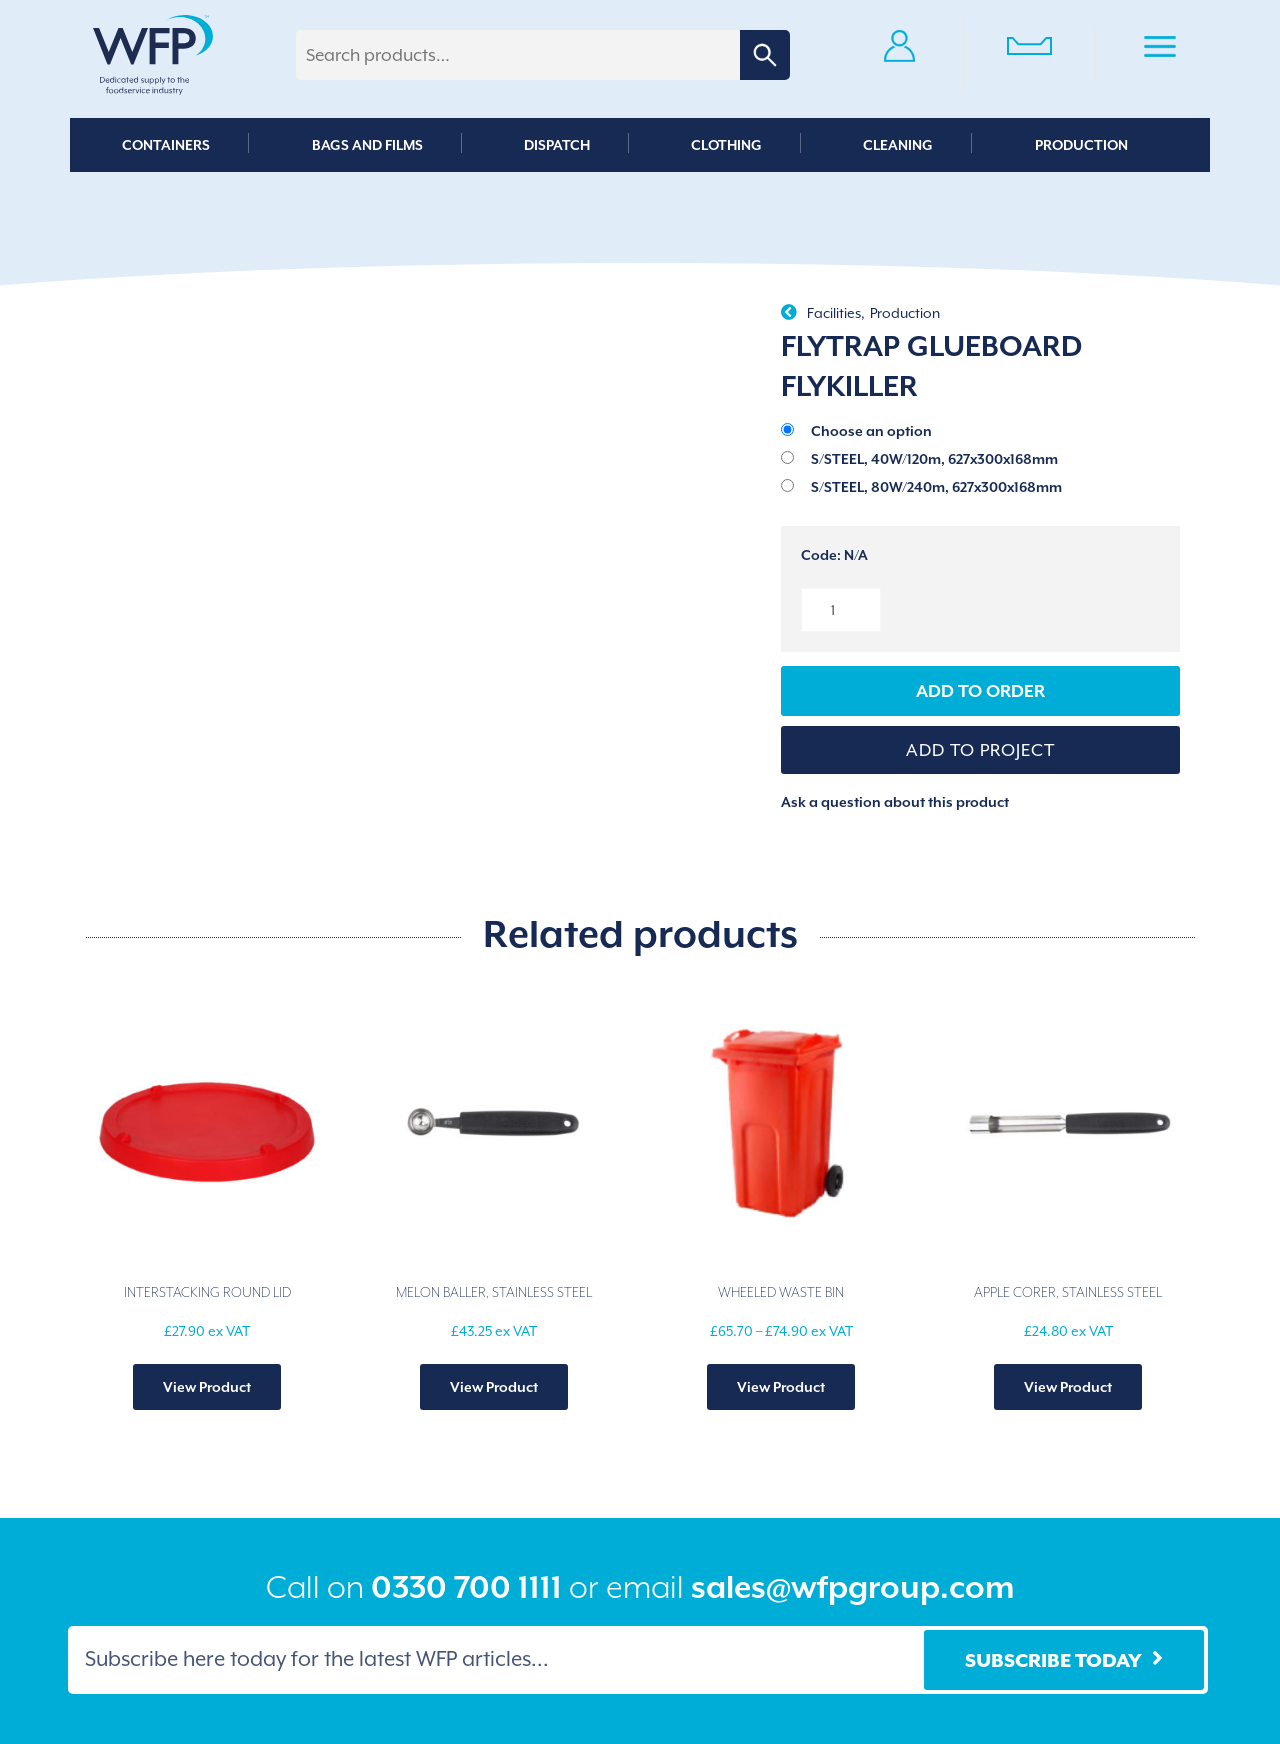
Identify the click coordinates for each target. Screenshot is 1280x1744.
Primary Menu (1160, 50)
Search (765, 55)
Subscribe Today (1053, 1660)
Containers (166, 145)
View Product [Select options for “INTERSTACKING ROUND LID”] (207, 1387)
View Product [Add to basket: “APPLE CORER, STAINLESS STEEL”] (1068, 1387)
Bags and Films (367, 145)
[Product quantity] (841, 610)
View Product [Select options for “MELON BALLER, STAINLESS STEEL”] (494, 1387)
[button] (981, 750)
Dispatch (557, 145)
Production (1081, 145)
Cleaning (898, 145)
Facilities (834, 313)
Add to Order (980, 691)
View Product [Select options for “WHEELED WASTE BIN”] (781, 1387)
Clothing (726, 145)
